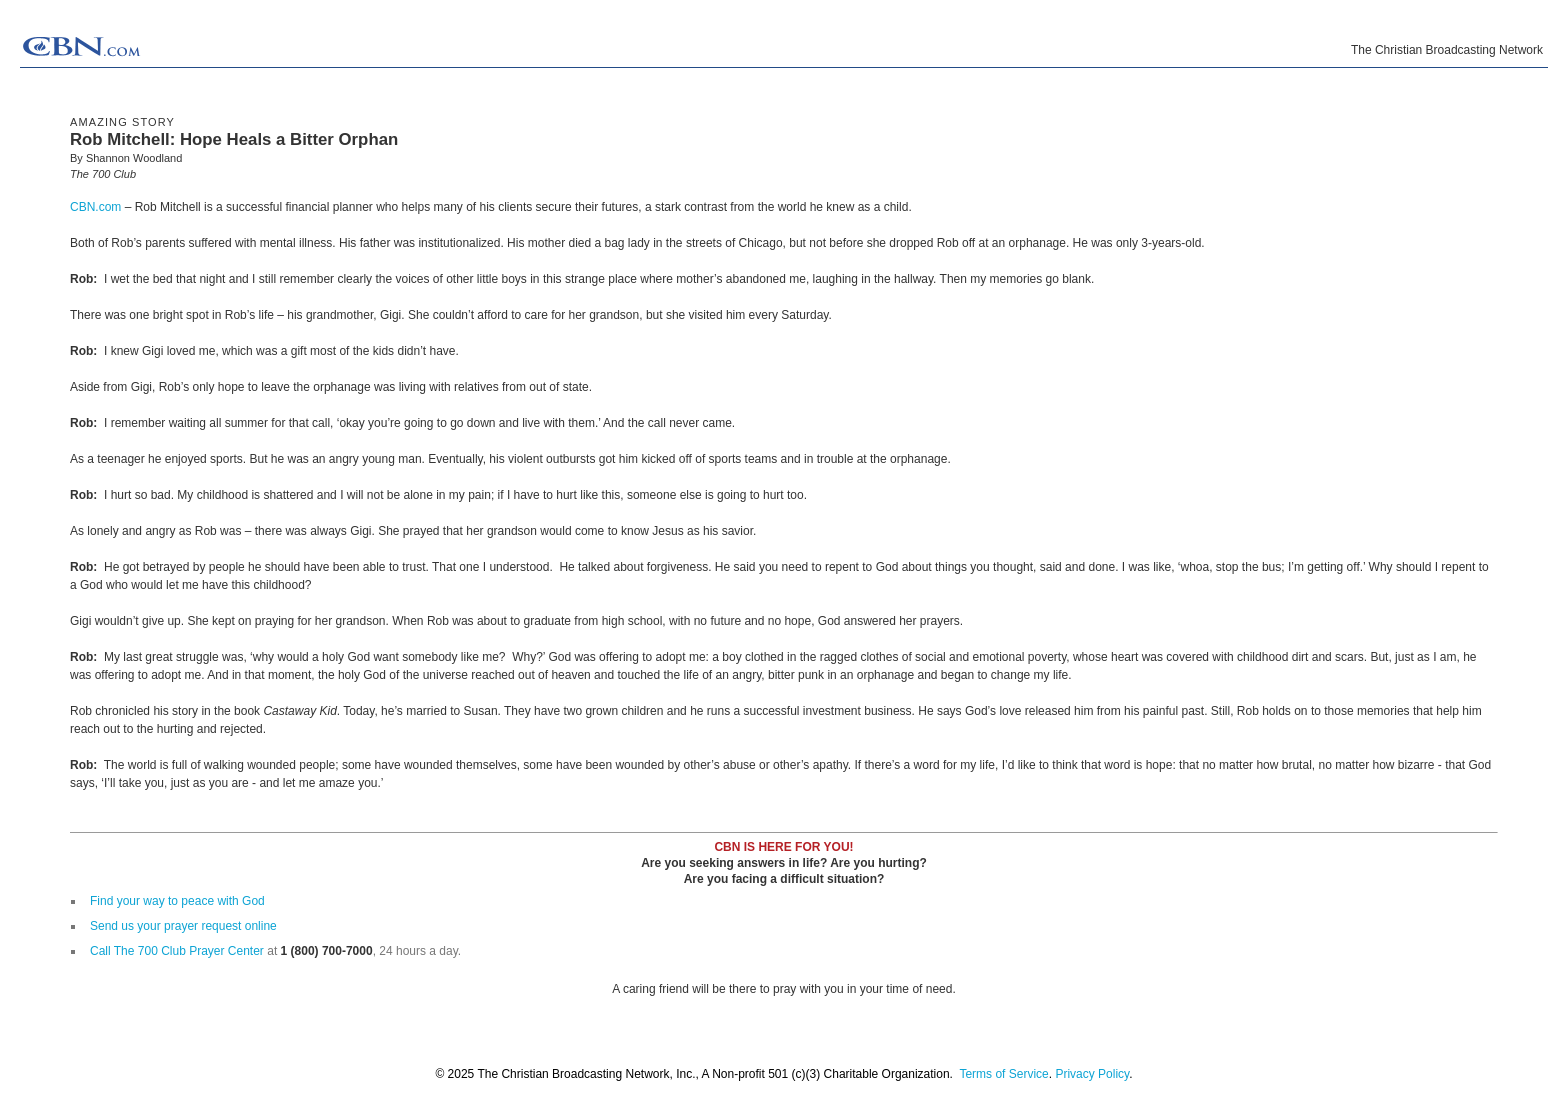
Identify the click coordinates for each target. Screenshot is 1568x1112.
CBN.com (95, 207)
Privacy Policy (1092, 1074)
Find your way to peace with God (177, 901)
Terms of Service (1003, 1074)
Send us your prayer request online (183, 926)
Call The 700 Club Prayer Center (177, 951)
